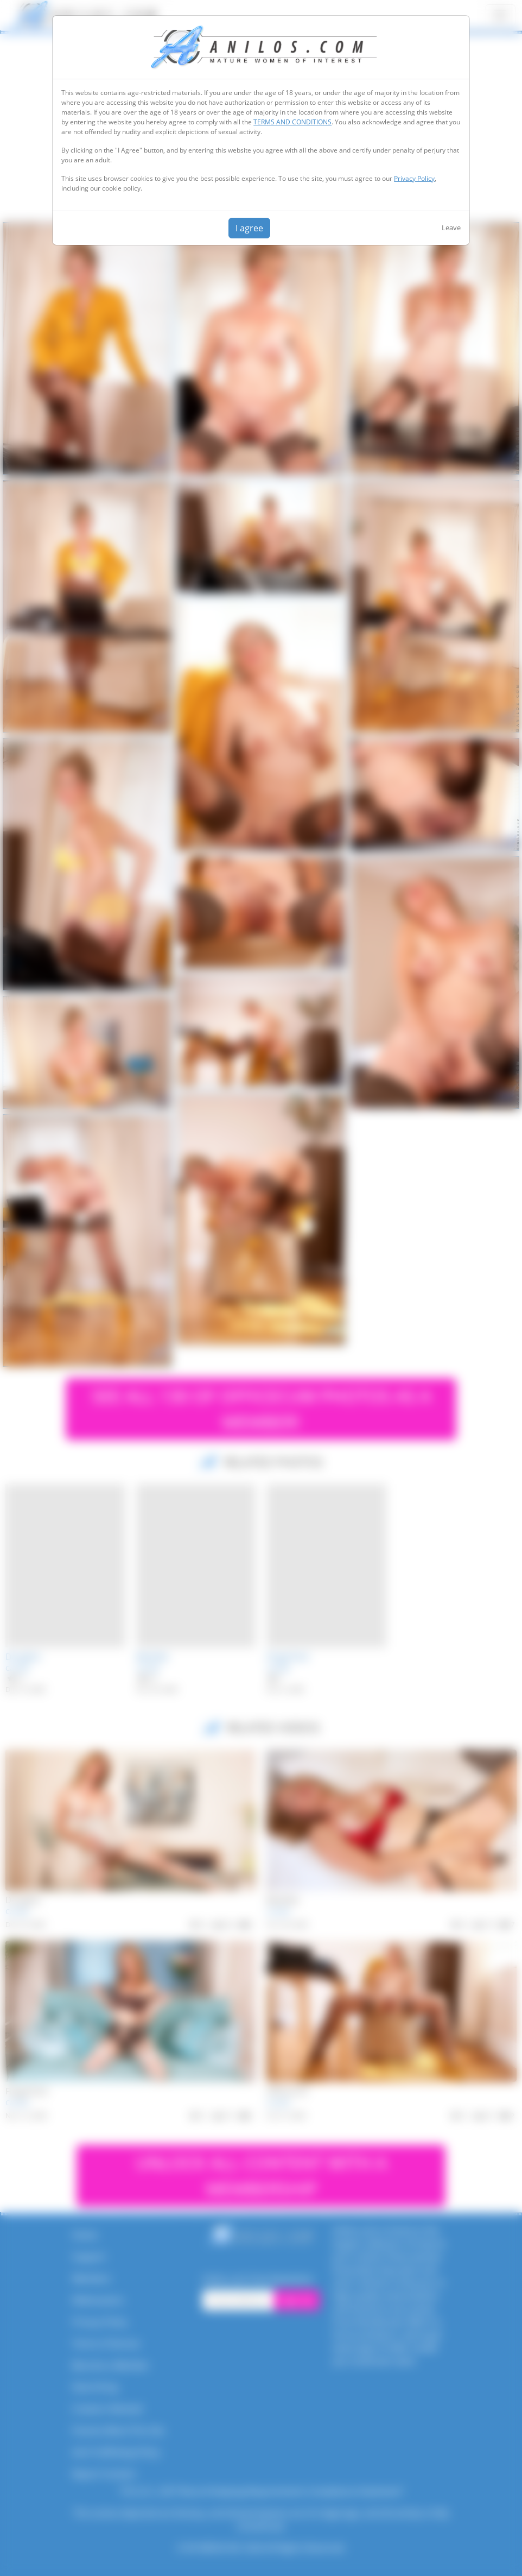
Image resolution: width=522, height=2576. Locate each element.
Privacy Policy (414, 178)
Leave (451, 227)
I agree (249, 228)
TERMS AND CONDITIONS (292, 122)
